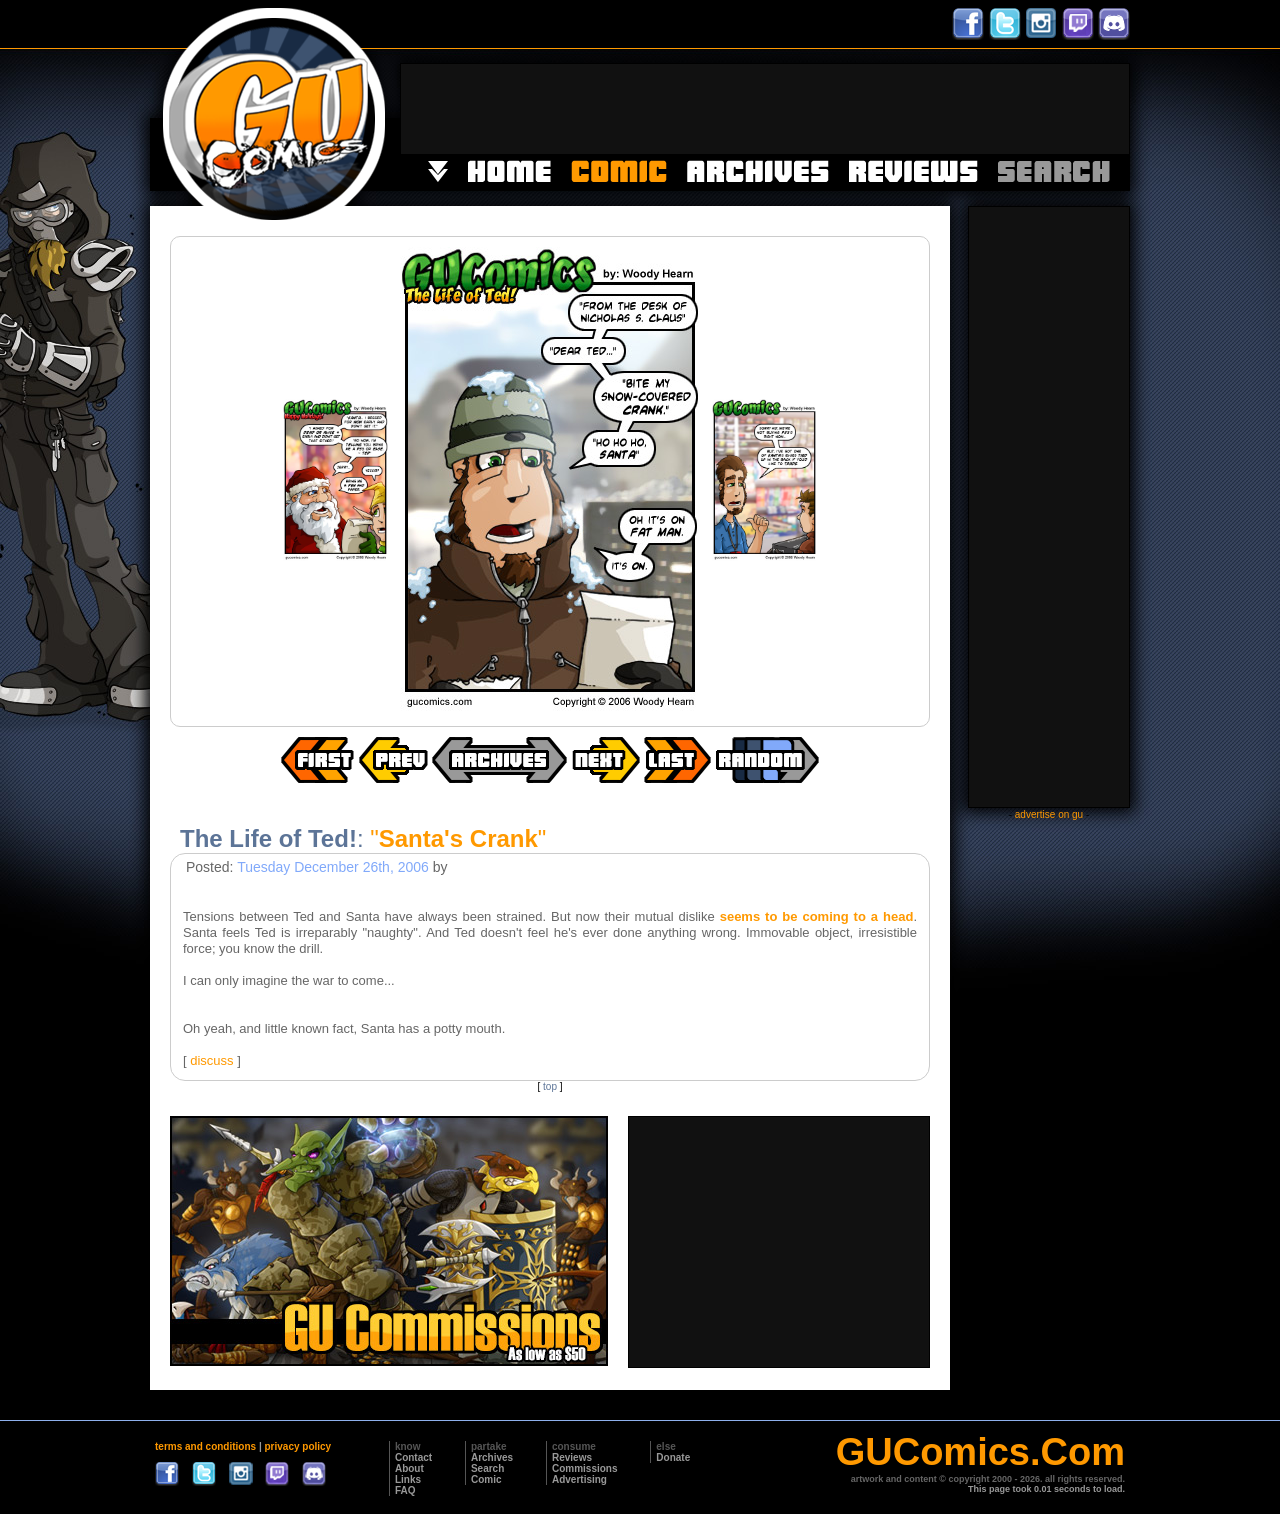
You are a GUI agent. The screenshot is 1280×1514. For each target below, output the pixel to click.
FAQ (405, 1490)
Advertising (579, 1479)
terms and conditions (205, 1446)
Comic (486, 1479)
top (550, 1086)
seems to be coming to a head (817, 916)
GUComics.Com (980, 1452)
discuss (211, 1060)
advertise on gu (1049, 814)
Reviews (572, 1457)
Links (408, 1479)
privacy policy (297, 1446)
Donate (673, 1457)
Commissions (585, 1468)
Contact (413, 1457)
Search (487, 1468)
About (409, 1468)
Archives (492, 1457)
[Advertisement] (765, 109)
